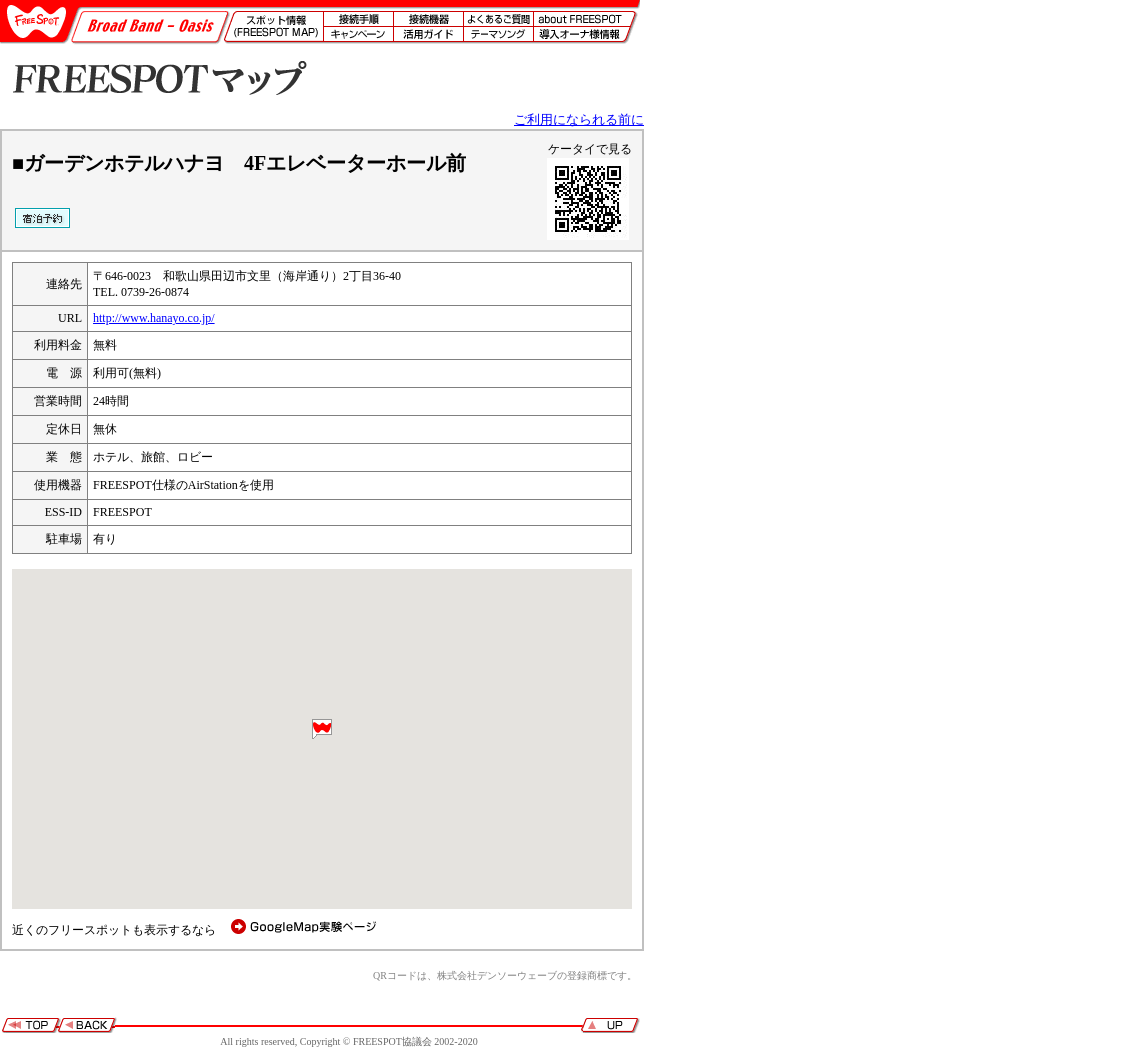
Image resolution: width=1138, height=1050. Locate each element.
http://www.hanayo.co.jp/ (154, 318)
